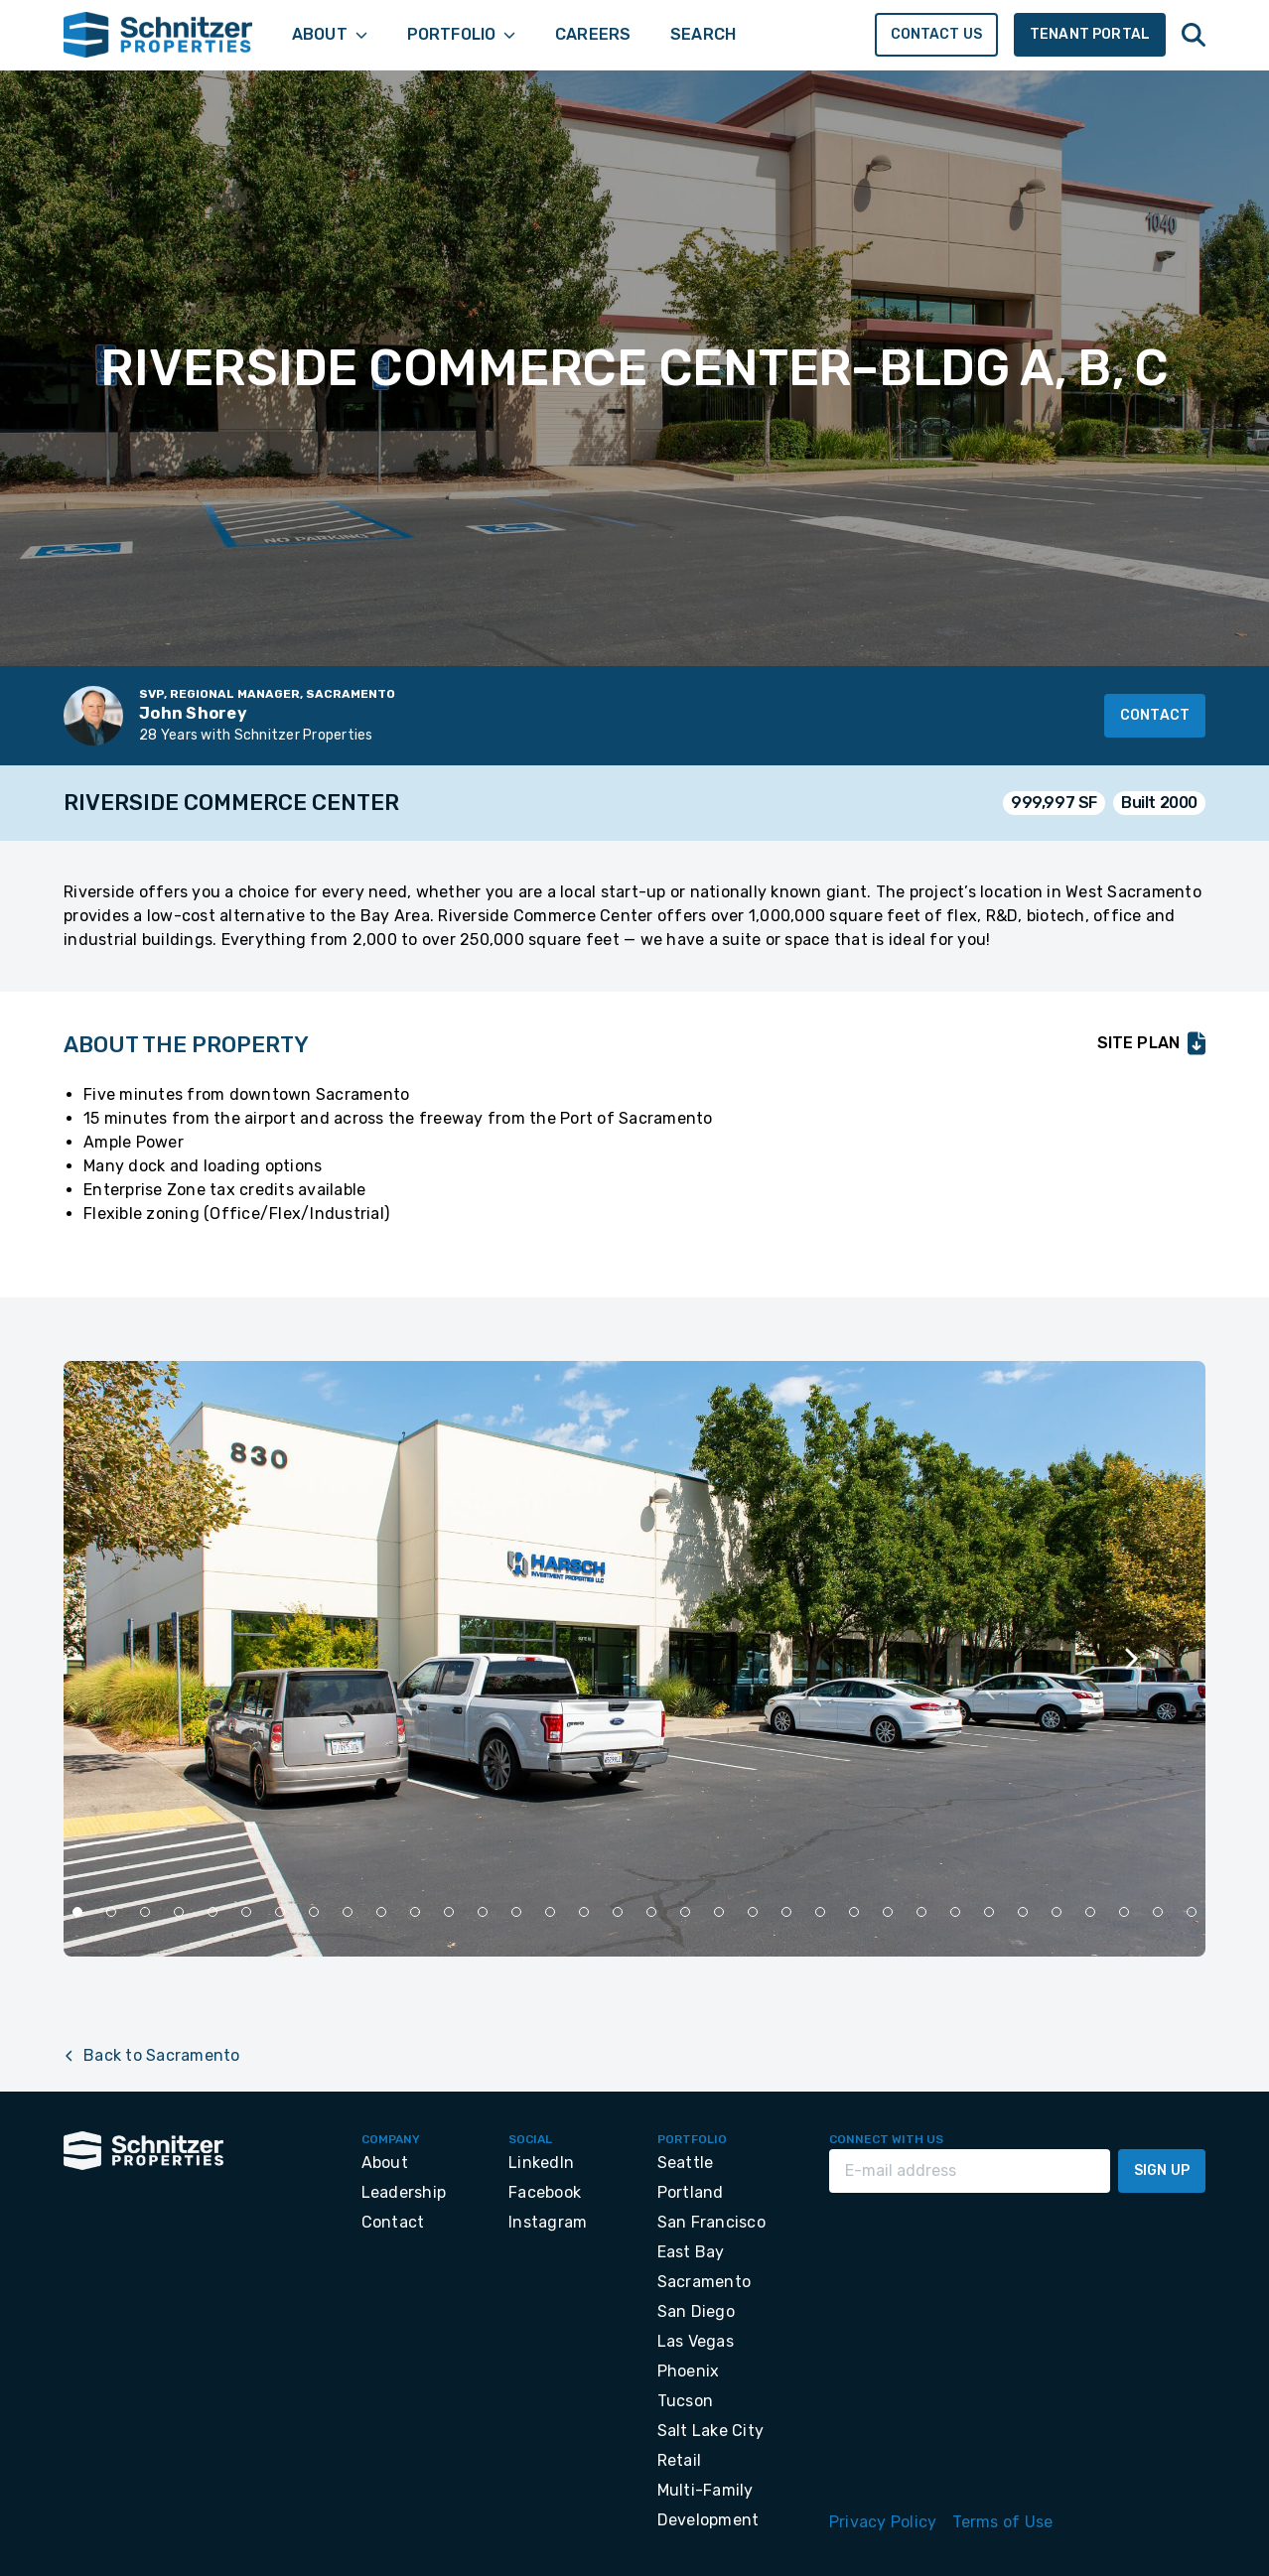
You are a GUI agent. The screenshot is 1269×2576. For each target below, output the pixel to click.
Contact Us (937, 34)
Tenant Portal (1090, 34)
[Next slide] (1130, 1659)
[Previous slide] (139, 1659)
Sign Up (1162, 2170)
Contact (1155, 715)
